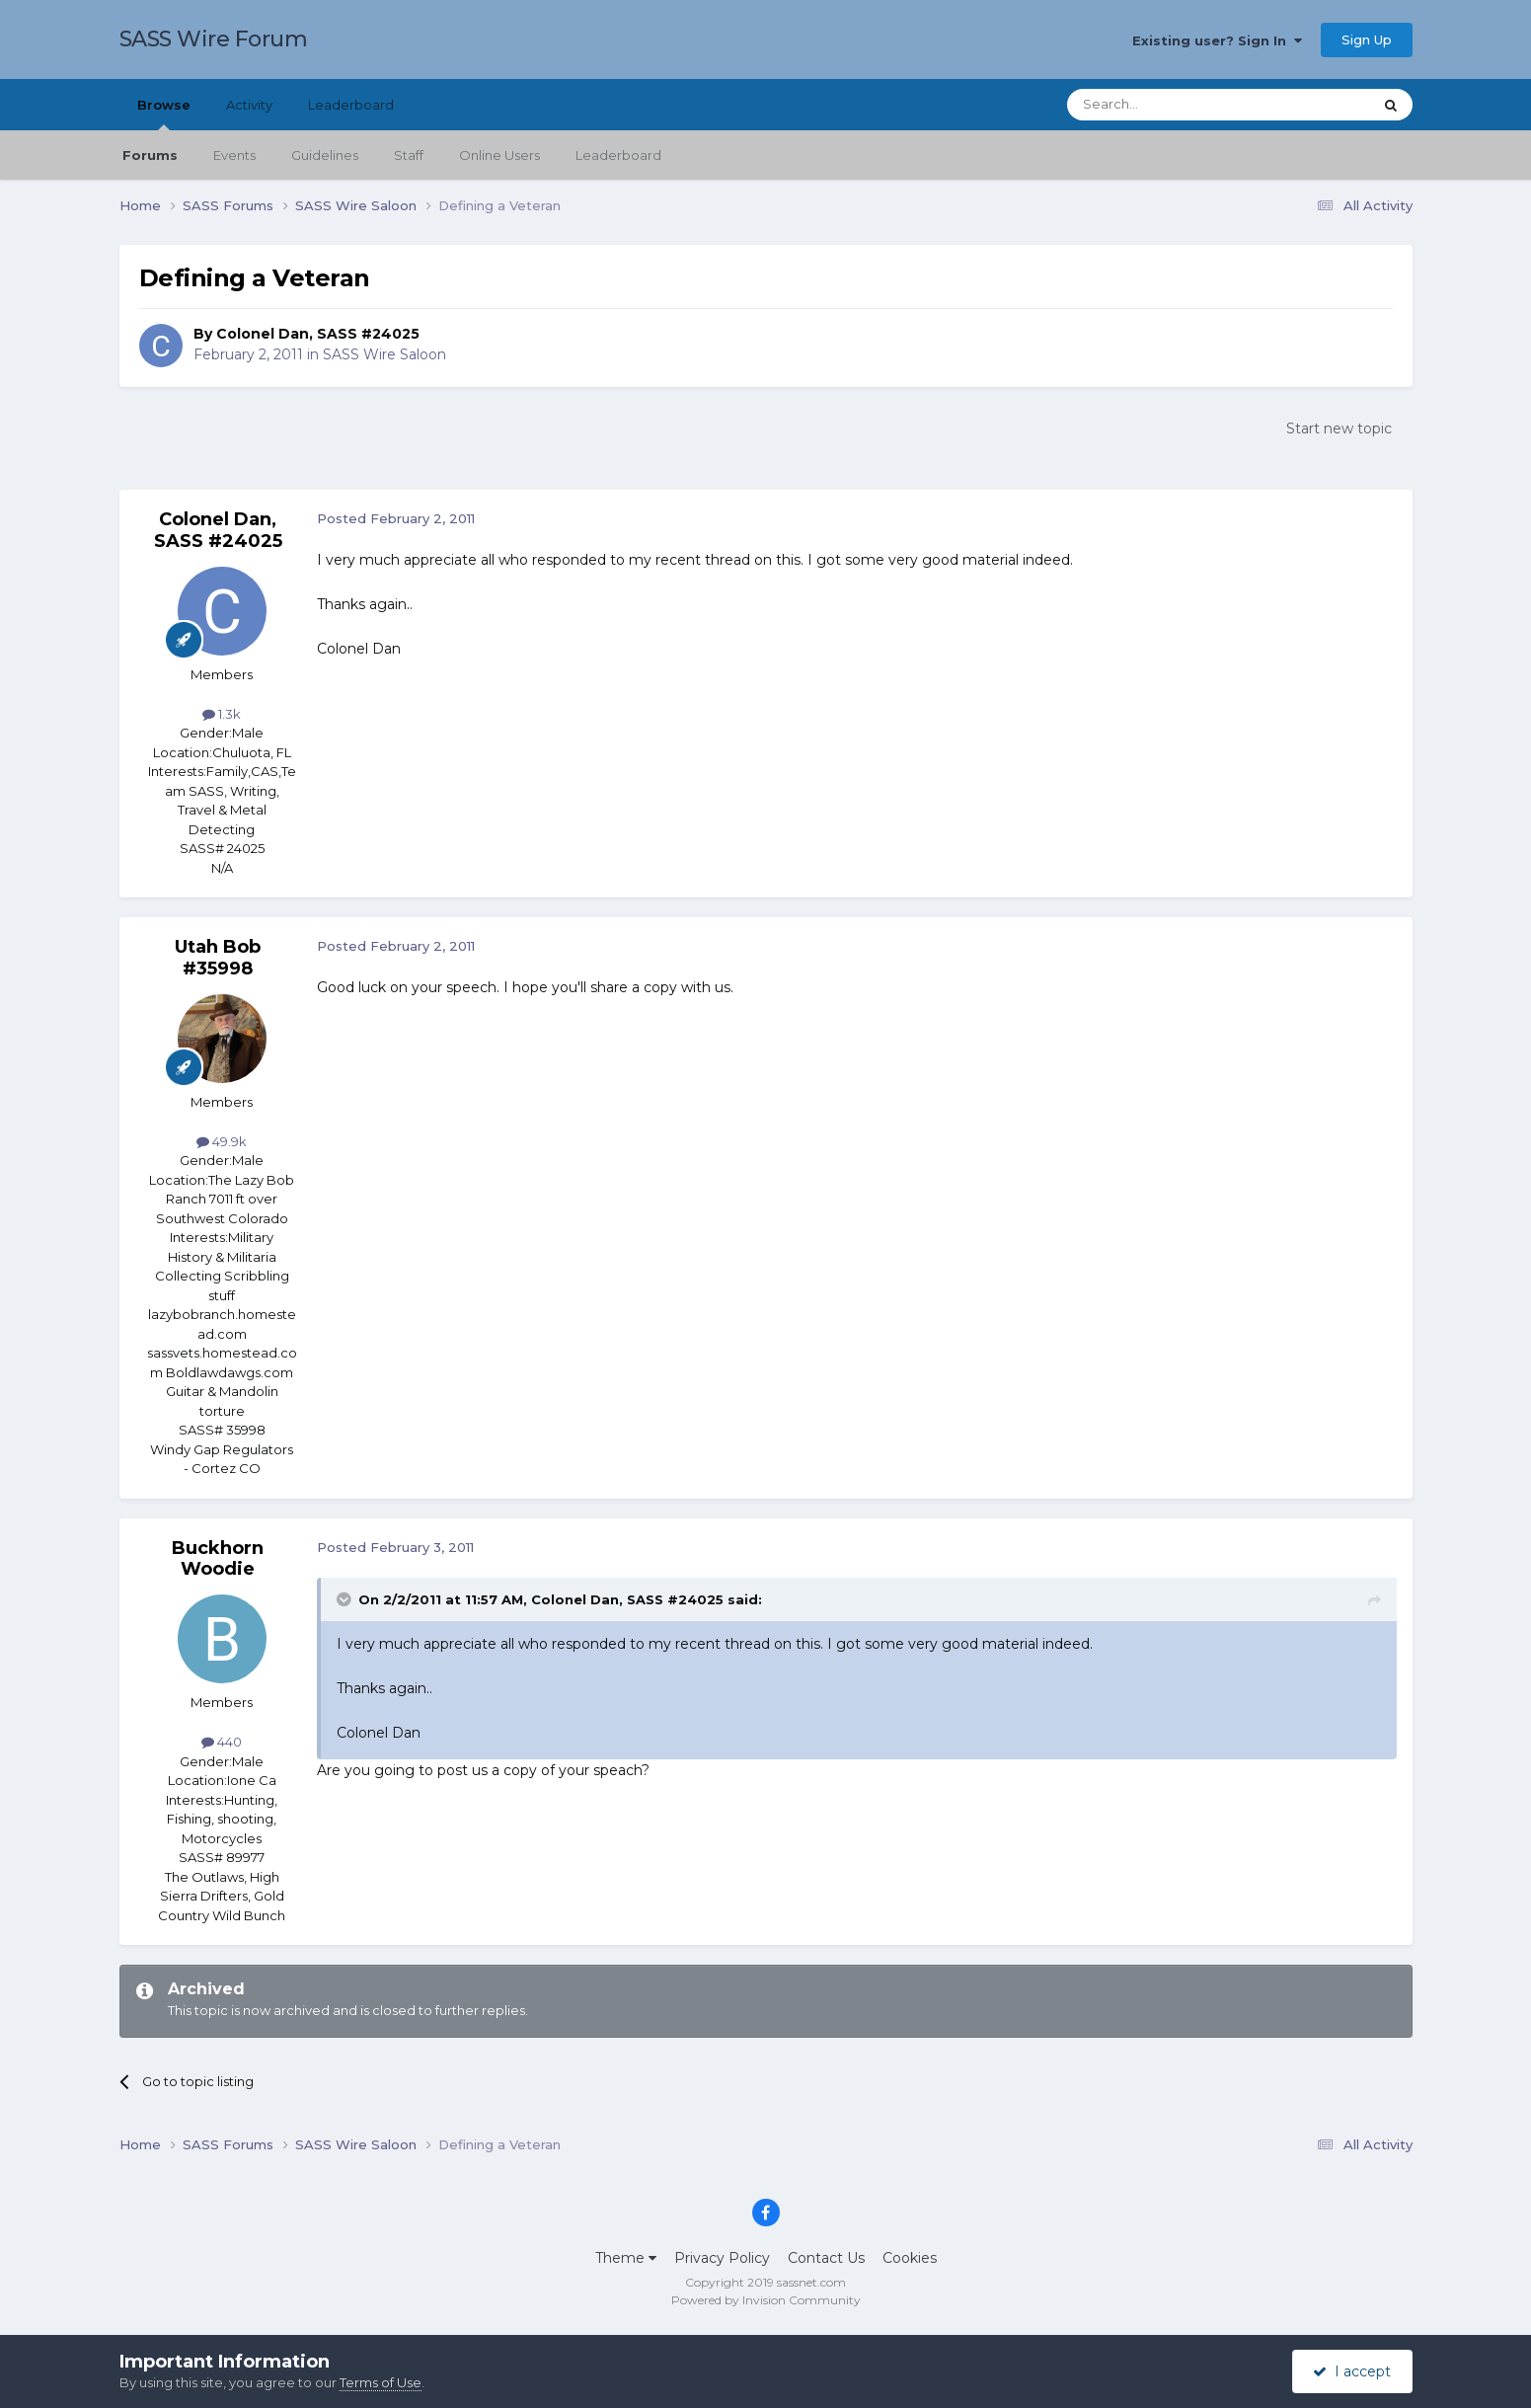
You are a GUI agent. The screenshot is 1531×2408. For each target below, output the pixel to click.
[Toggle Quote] (345, 1599)
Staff (408, 155)
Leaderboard (618, 155)
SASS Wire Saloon (384, 354)
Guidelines (324, 155)
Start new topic (1339, 428)
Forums (150, 155)
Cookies (909, 2258)
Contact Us (826, 2258)
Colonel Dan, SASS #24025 (318, 334)
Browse (164, 113)
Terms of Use (380, 2382)
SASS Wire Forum (213, 39)
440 (221, 1741)
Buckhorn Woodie (218, 1559)
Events (234, 155)
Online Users (499, 155)
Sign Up (1366, 39)
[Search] (1171, 104)
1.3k (221, 714)
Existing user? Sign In (1217, 40)
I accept (1352, 2371)
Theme (625, 2258)
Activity (249, 105)
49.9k (221, 1141)
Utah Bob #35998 (218, 957)
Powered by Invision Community (766, 2299)
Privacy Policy (722, 2258)
